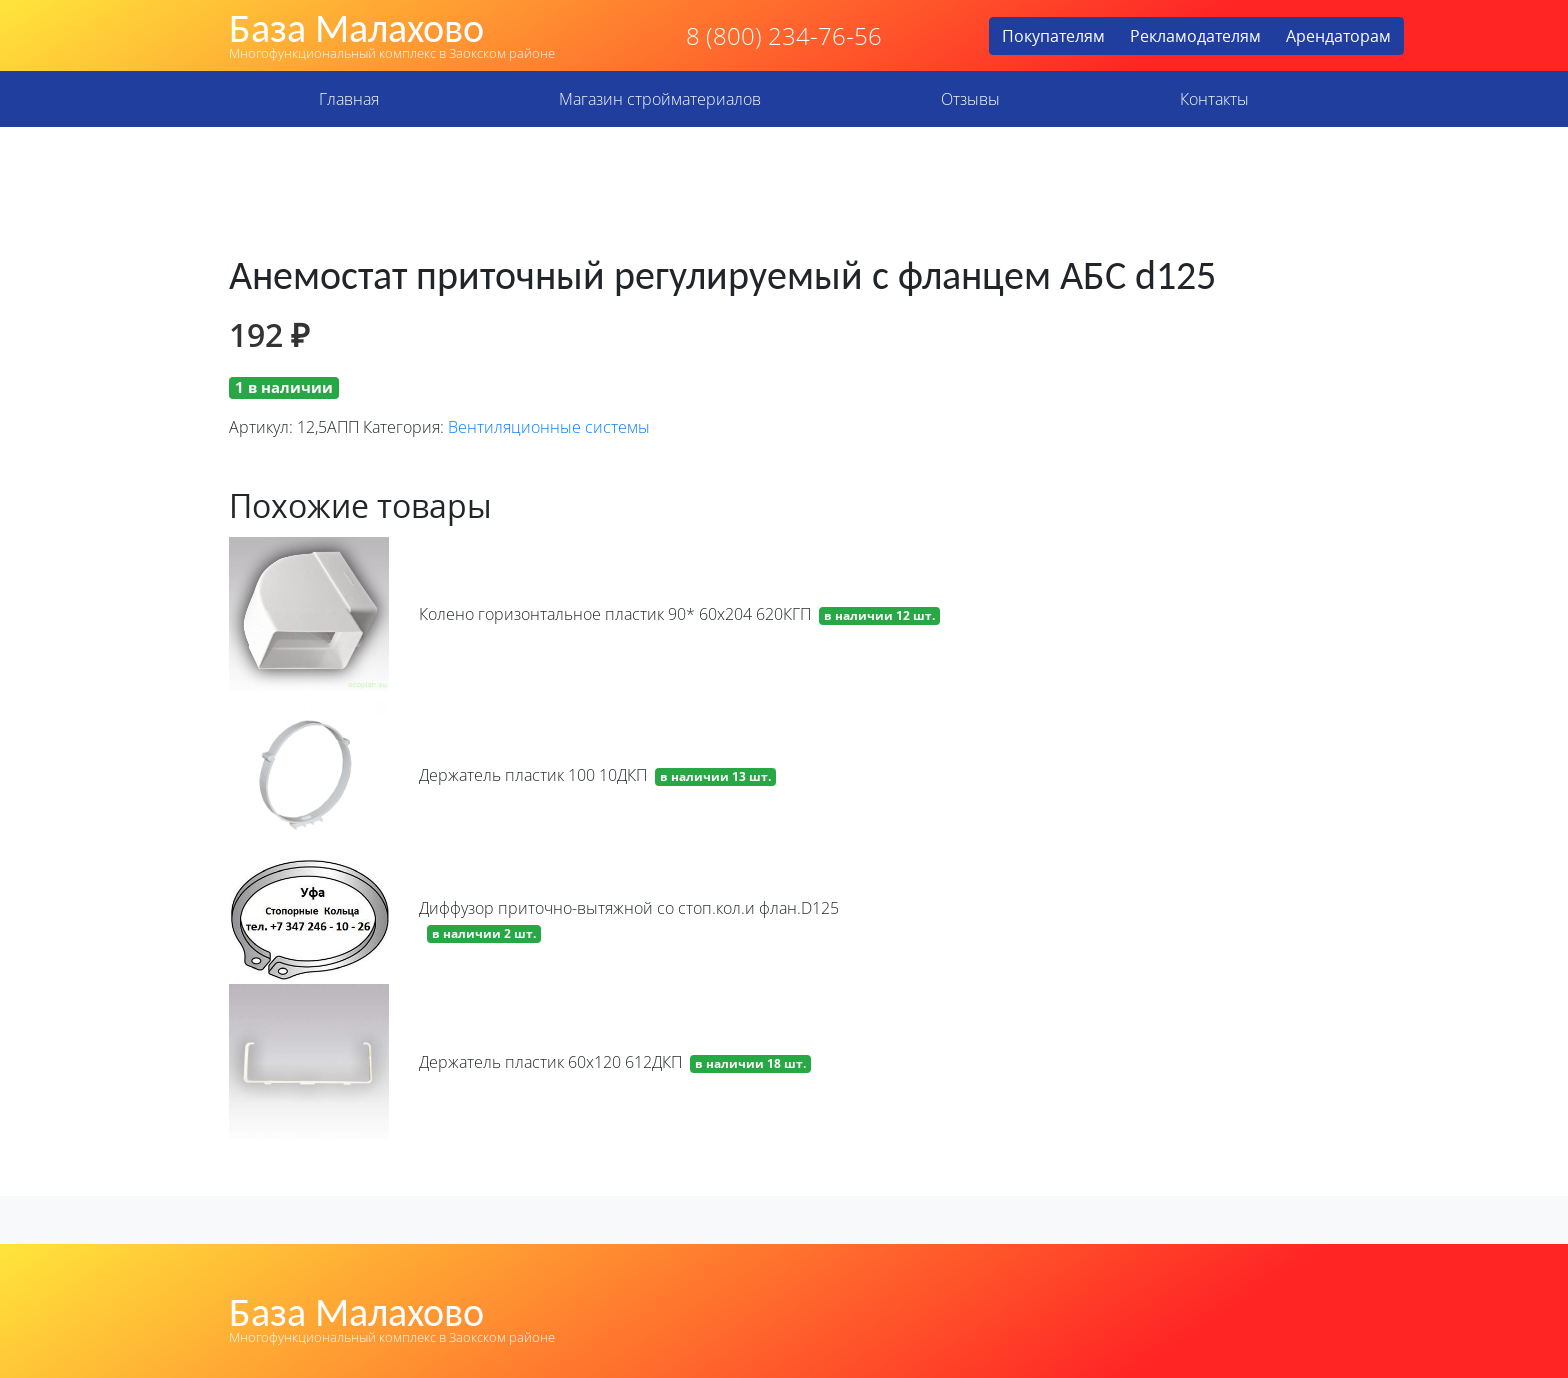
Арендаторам (1338, 36)
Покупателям (1053, 36)
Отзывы (970, 99)
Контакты (1214, 99)
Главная (349, 99)
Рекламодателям (1195, 36)
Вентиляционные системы (549, 427)
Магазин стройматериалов (660, 99)
